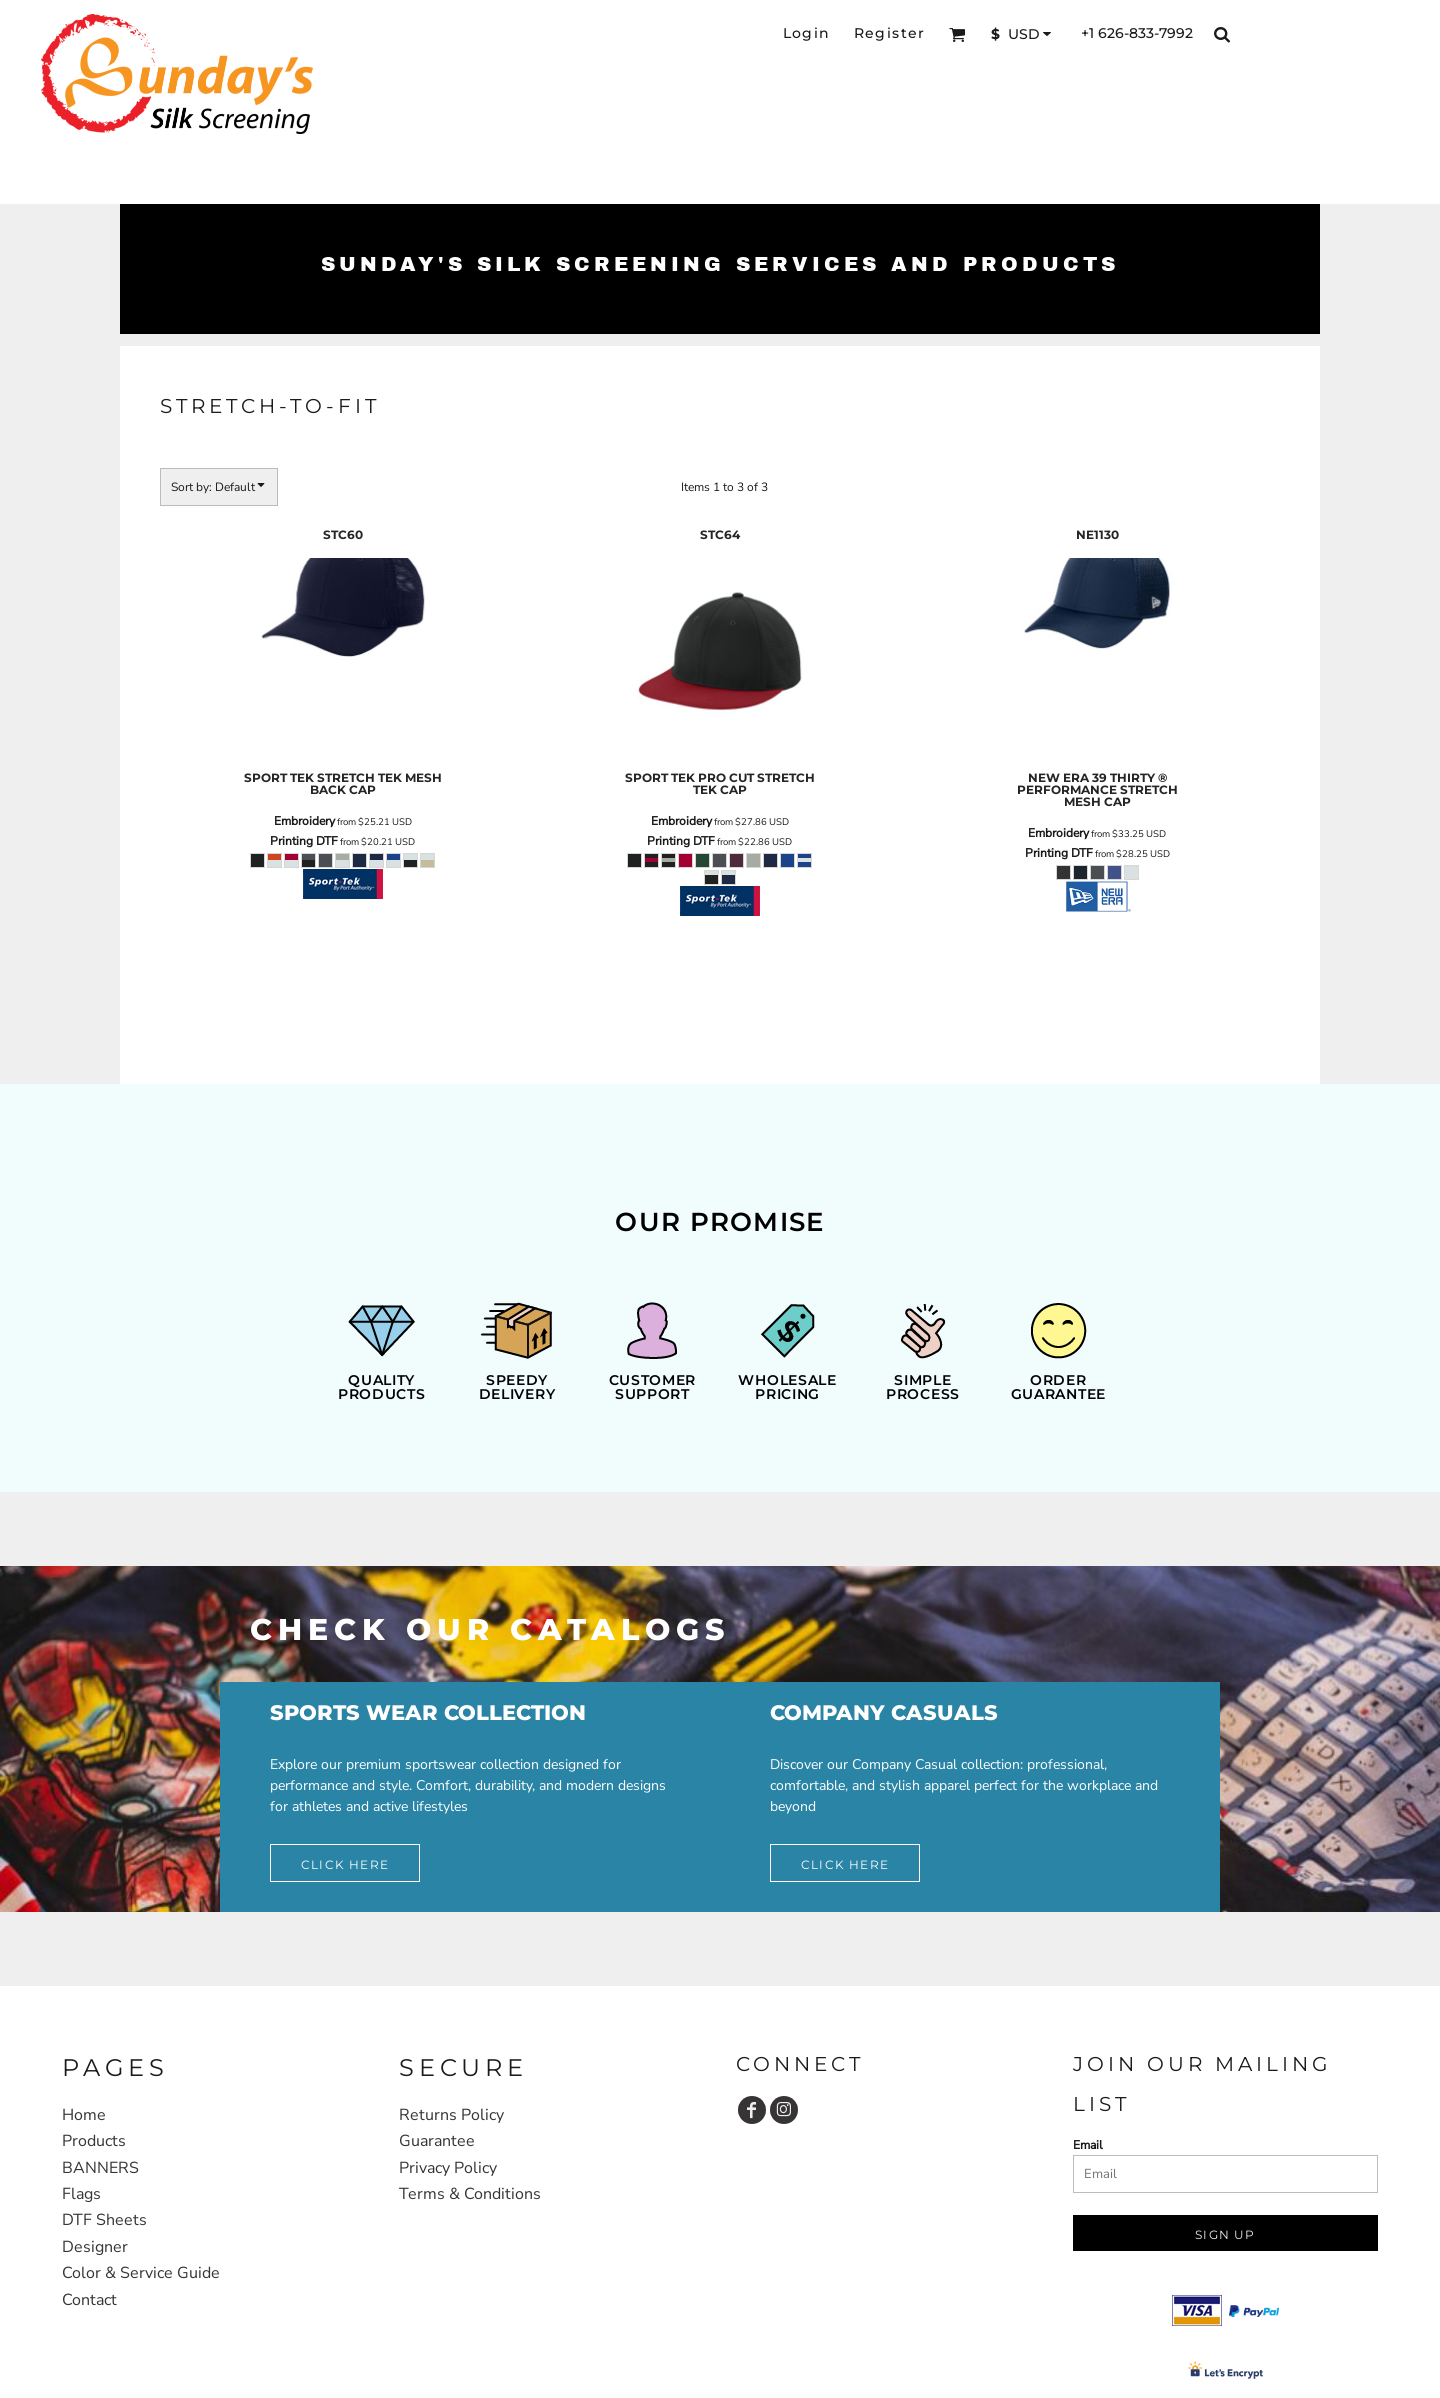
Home (84, 2115)
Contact (89, 2300)
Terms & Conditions (470, 2194)
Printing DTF (304, 841)
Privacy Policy (448, 2168)
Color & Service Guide (141, 2273)
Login (807, 33)
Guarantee (437, 2141)
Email (1088, 2145)
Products (94, 2141)
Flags (81, 2194)
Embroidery (304, 821)
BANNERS (100, 2168)
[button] (957, 34)
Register (890, 33)
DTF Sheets (104, 2220)
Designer (95, 2247)
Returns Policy (451, 2115)
